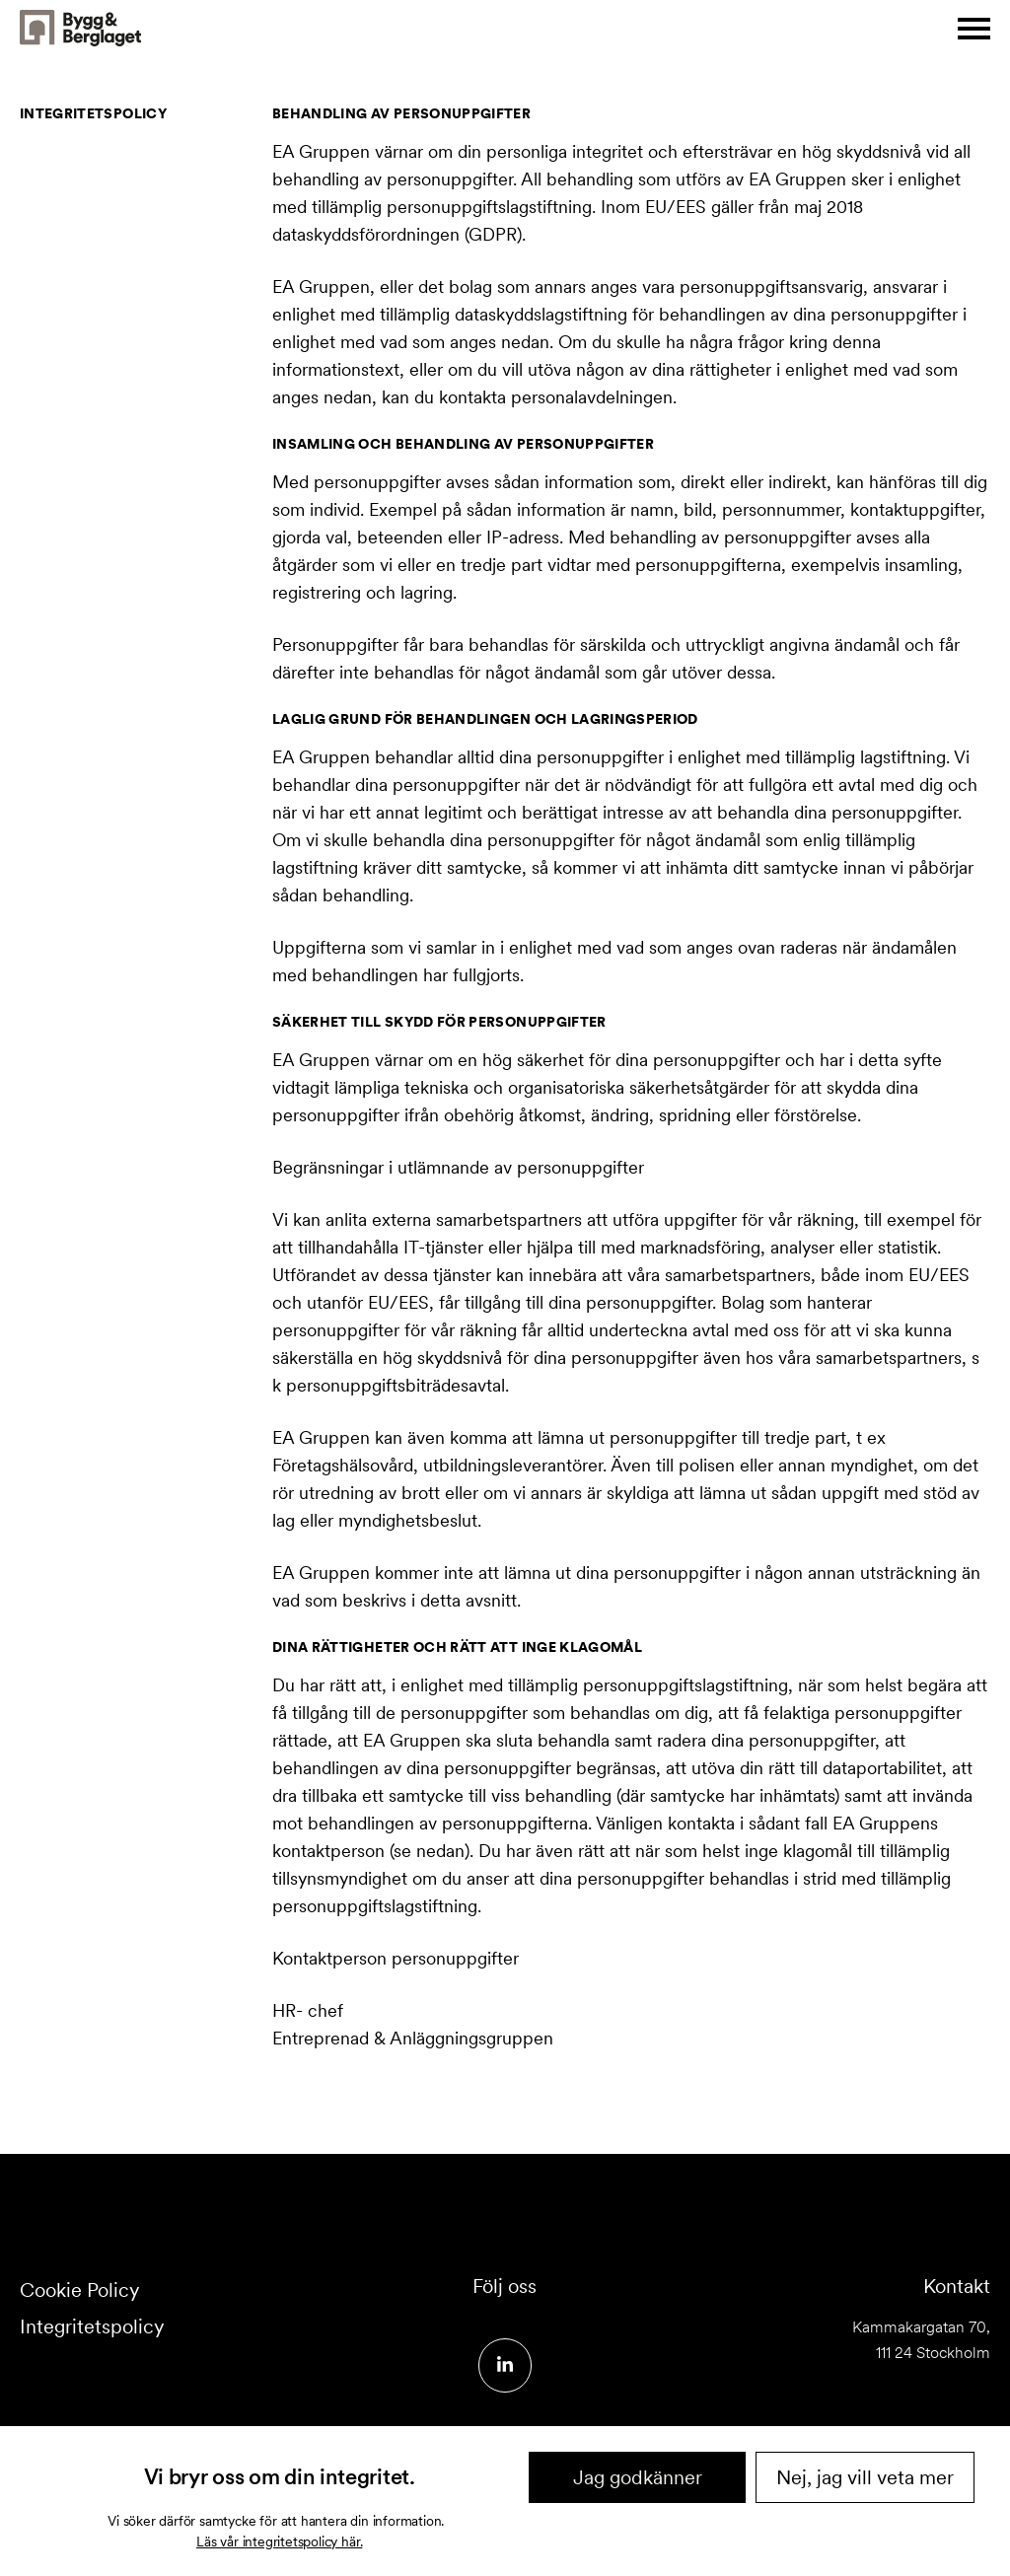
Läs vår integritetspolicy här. (279, 2541)
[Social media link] (504, 2365)
